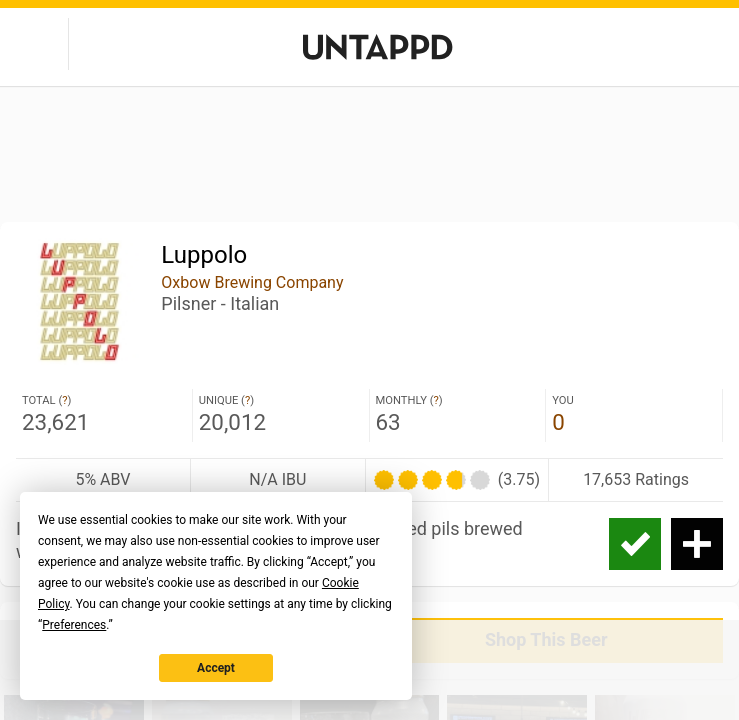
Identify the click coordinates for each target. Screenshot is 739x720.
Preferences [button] (74, 625)
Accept (216, 668)
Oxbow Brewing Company (252, 282)
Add (697, 544)
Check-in (635, 544)
